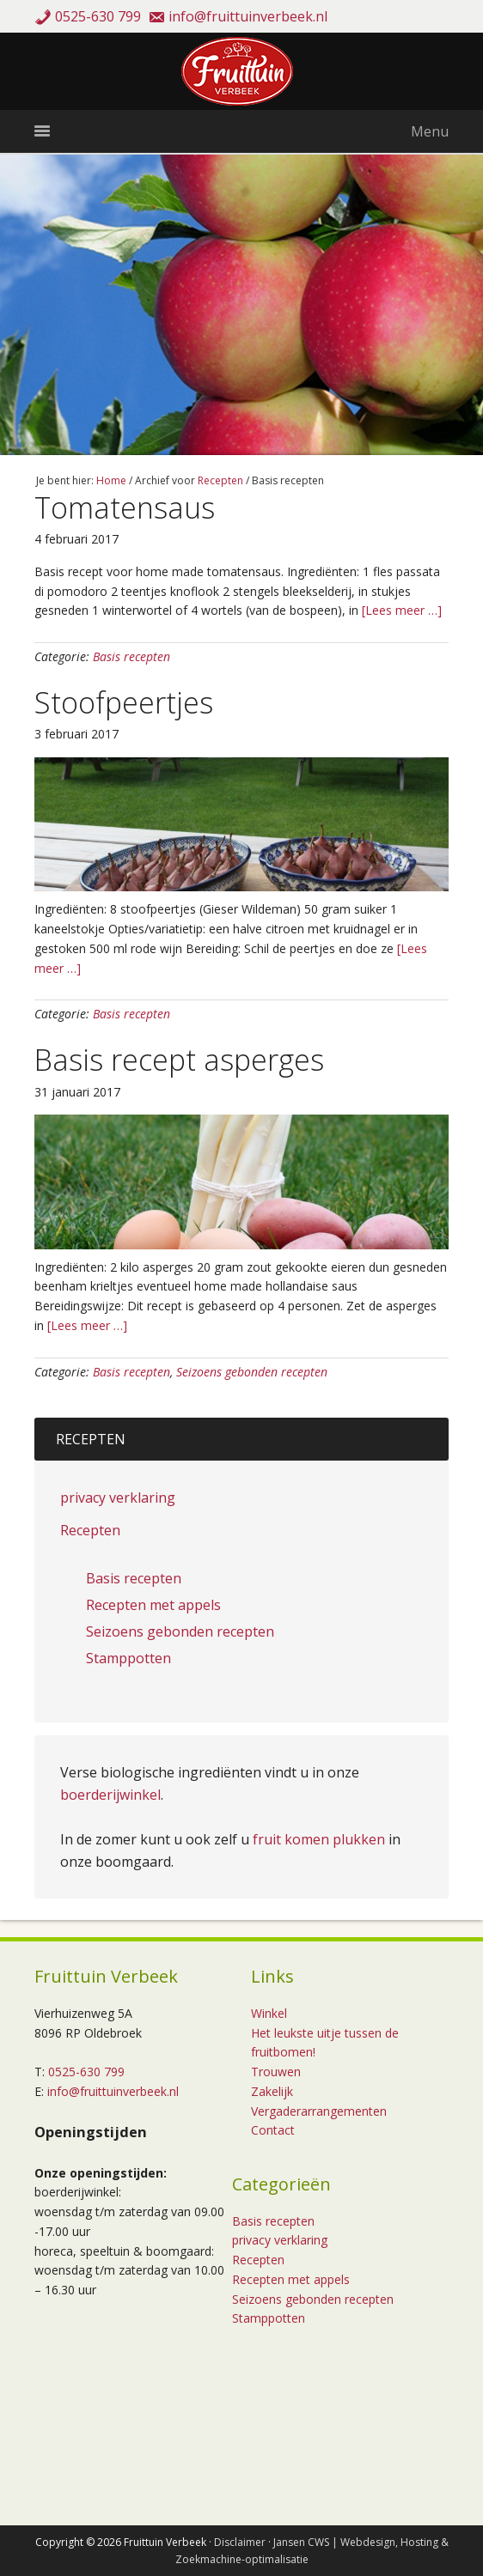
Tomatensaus (124, 507)
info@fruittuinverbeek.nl (247, 16)
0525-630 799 (98, 16)
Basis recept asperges (179, 1059)
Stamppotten (128, 1658)
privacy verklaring (117, 1497)
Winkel (269, 2013)
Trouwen (276, 2071)
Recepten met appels (153, 1604)
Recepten (90, 1530)
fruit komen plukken (319, 1839)
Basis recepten (131, 656)
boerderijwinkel (110, 1794)
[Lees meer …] (400, 610)
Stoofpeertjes (123, 702)
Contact (273, 2130)
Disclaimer (240, 2542)
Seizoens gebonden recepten (251, 1372)
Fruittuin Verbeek (241, 71)
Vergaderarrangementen (319, 2111)
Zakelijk (272, 2091)
